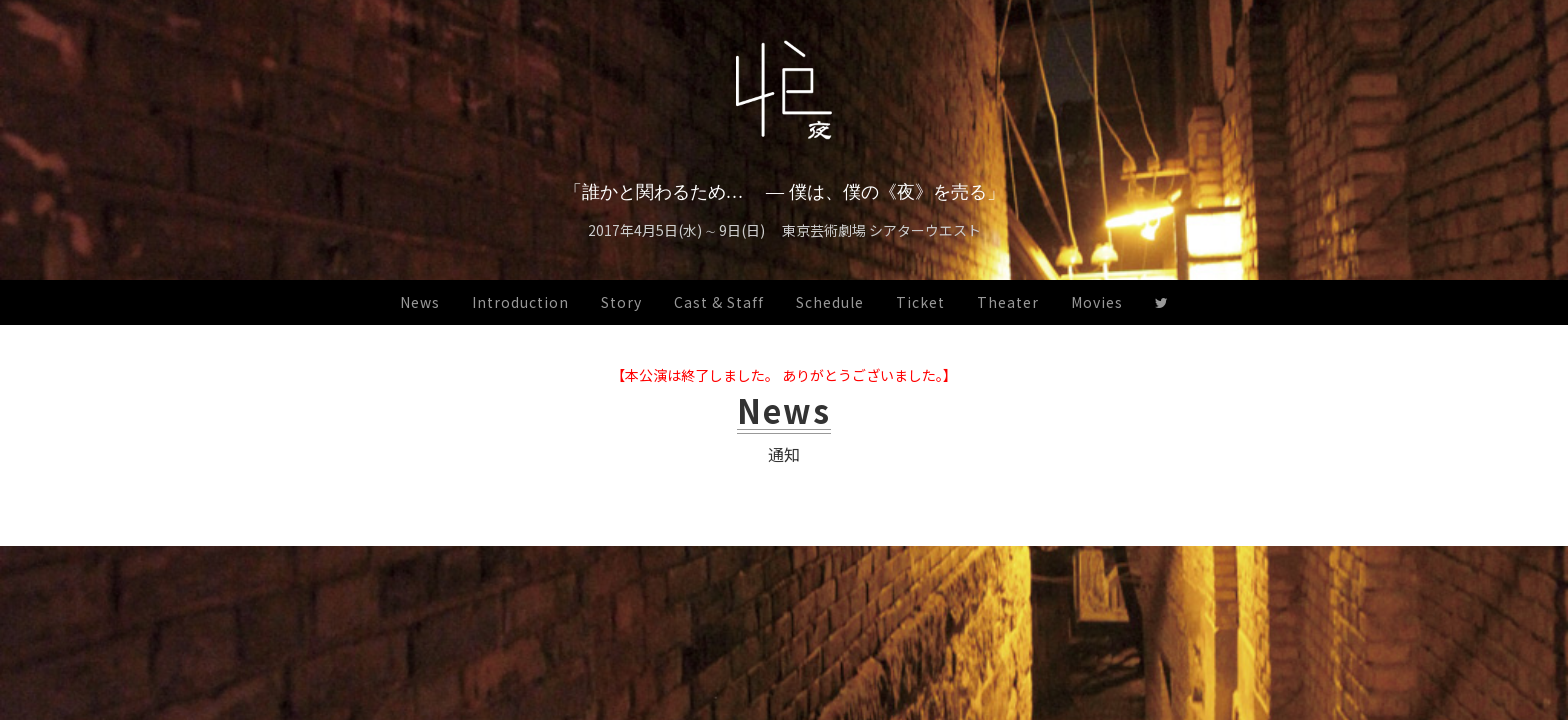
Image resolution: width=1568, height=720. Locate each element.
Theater (1008, 302)
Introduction (520, 302)
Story (621, 302)
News (420, 302)
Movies (1097, 302)
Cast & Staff (719, 302)
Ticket (920, 302)
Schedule (830, 302)
